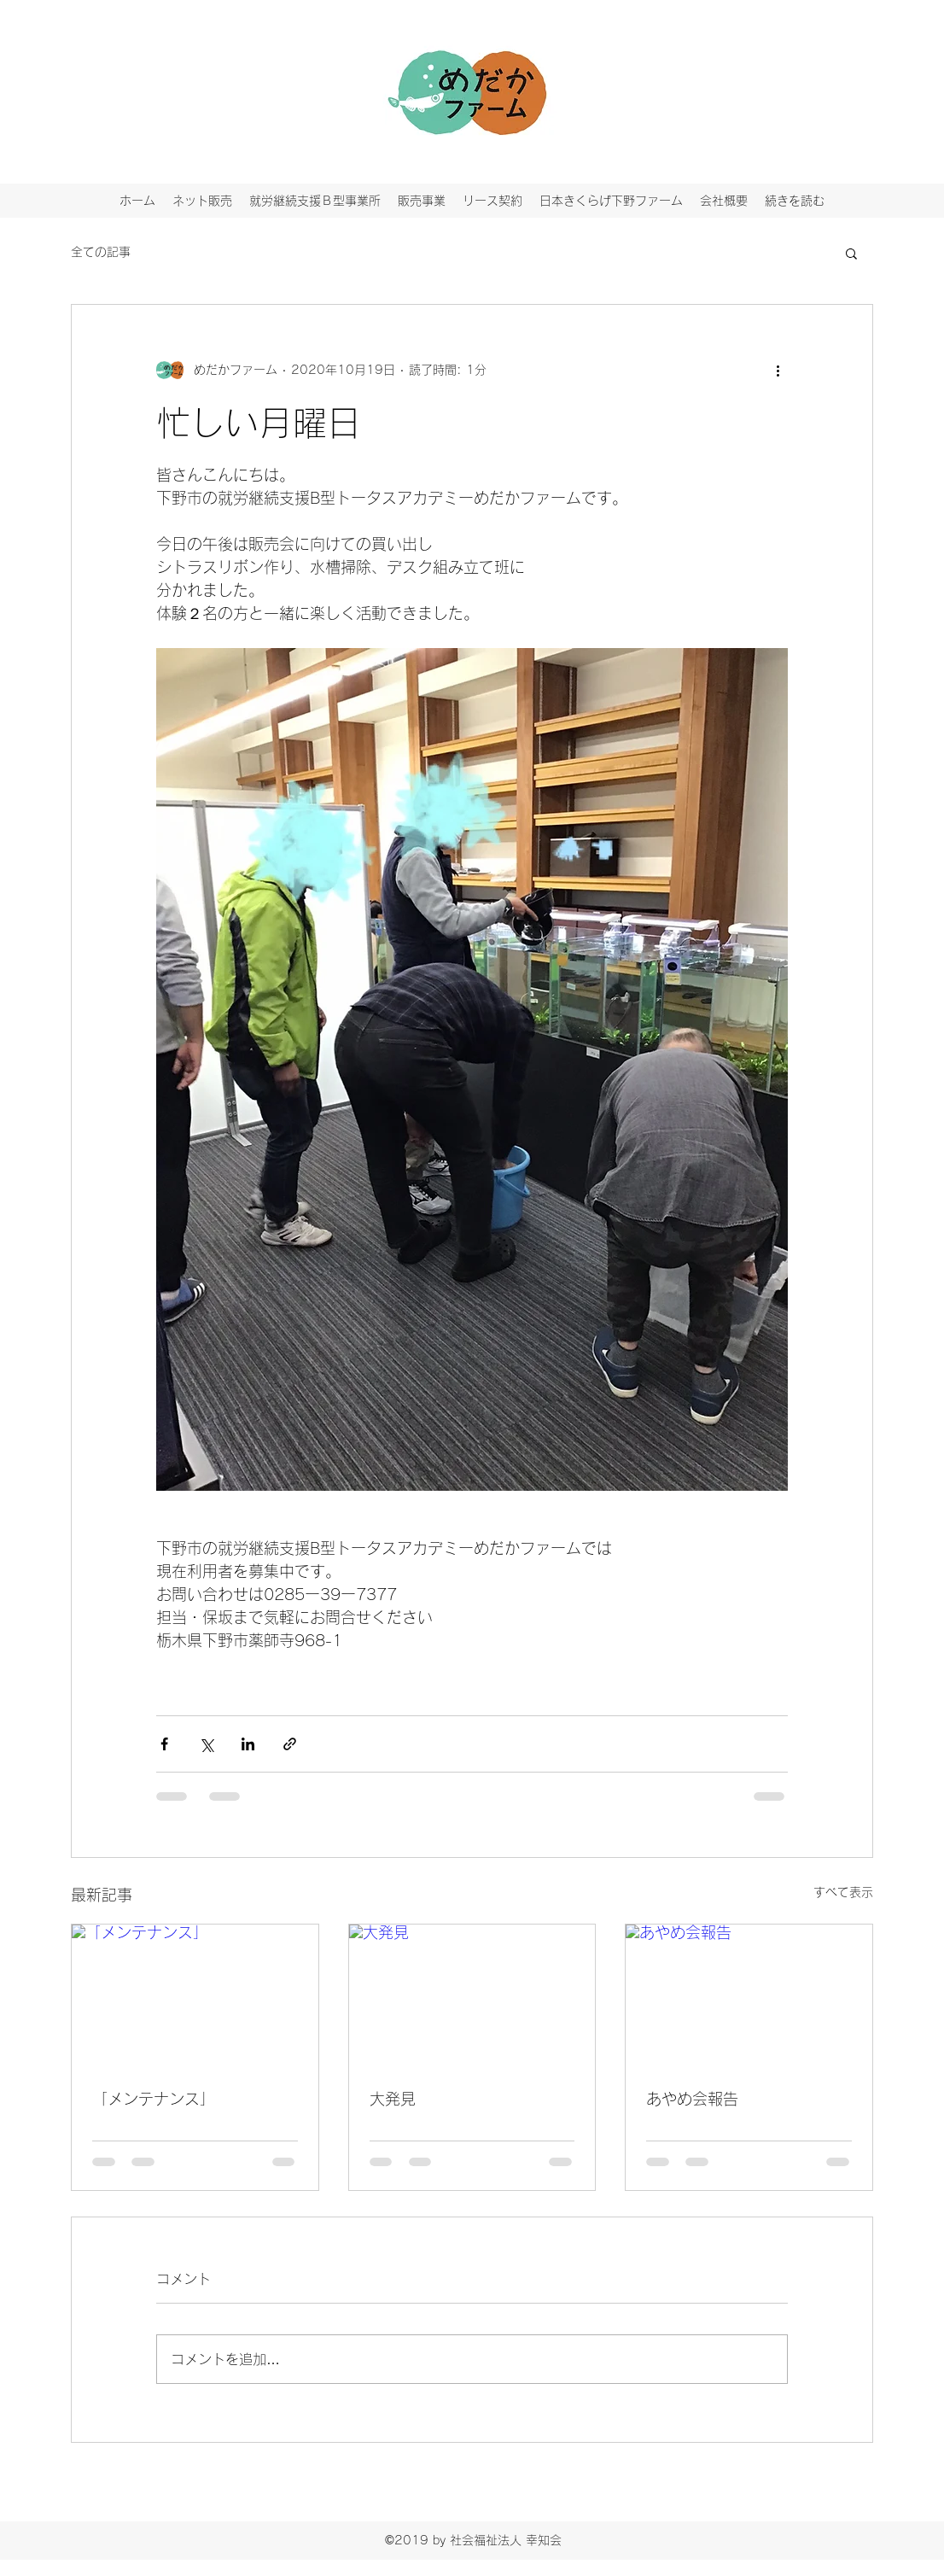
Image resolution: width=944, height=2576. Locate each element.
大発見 (393, 2098)
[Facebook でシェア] (164, 1744)
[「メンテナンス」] (195, 1994)
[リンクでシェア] (290, 1744)
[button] (851, 253)
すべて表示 (843, 1892)
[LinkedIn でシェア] (248, 1744)
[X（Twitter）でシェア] (206, 1744)
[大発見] (472, 1994)
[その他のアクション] (777, 369)
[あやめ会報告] (749, 1994)
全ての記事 (101, 252)
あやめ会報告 (692, 2098)
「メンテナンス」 (153, 2098)
